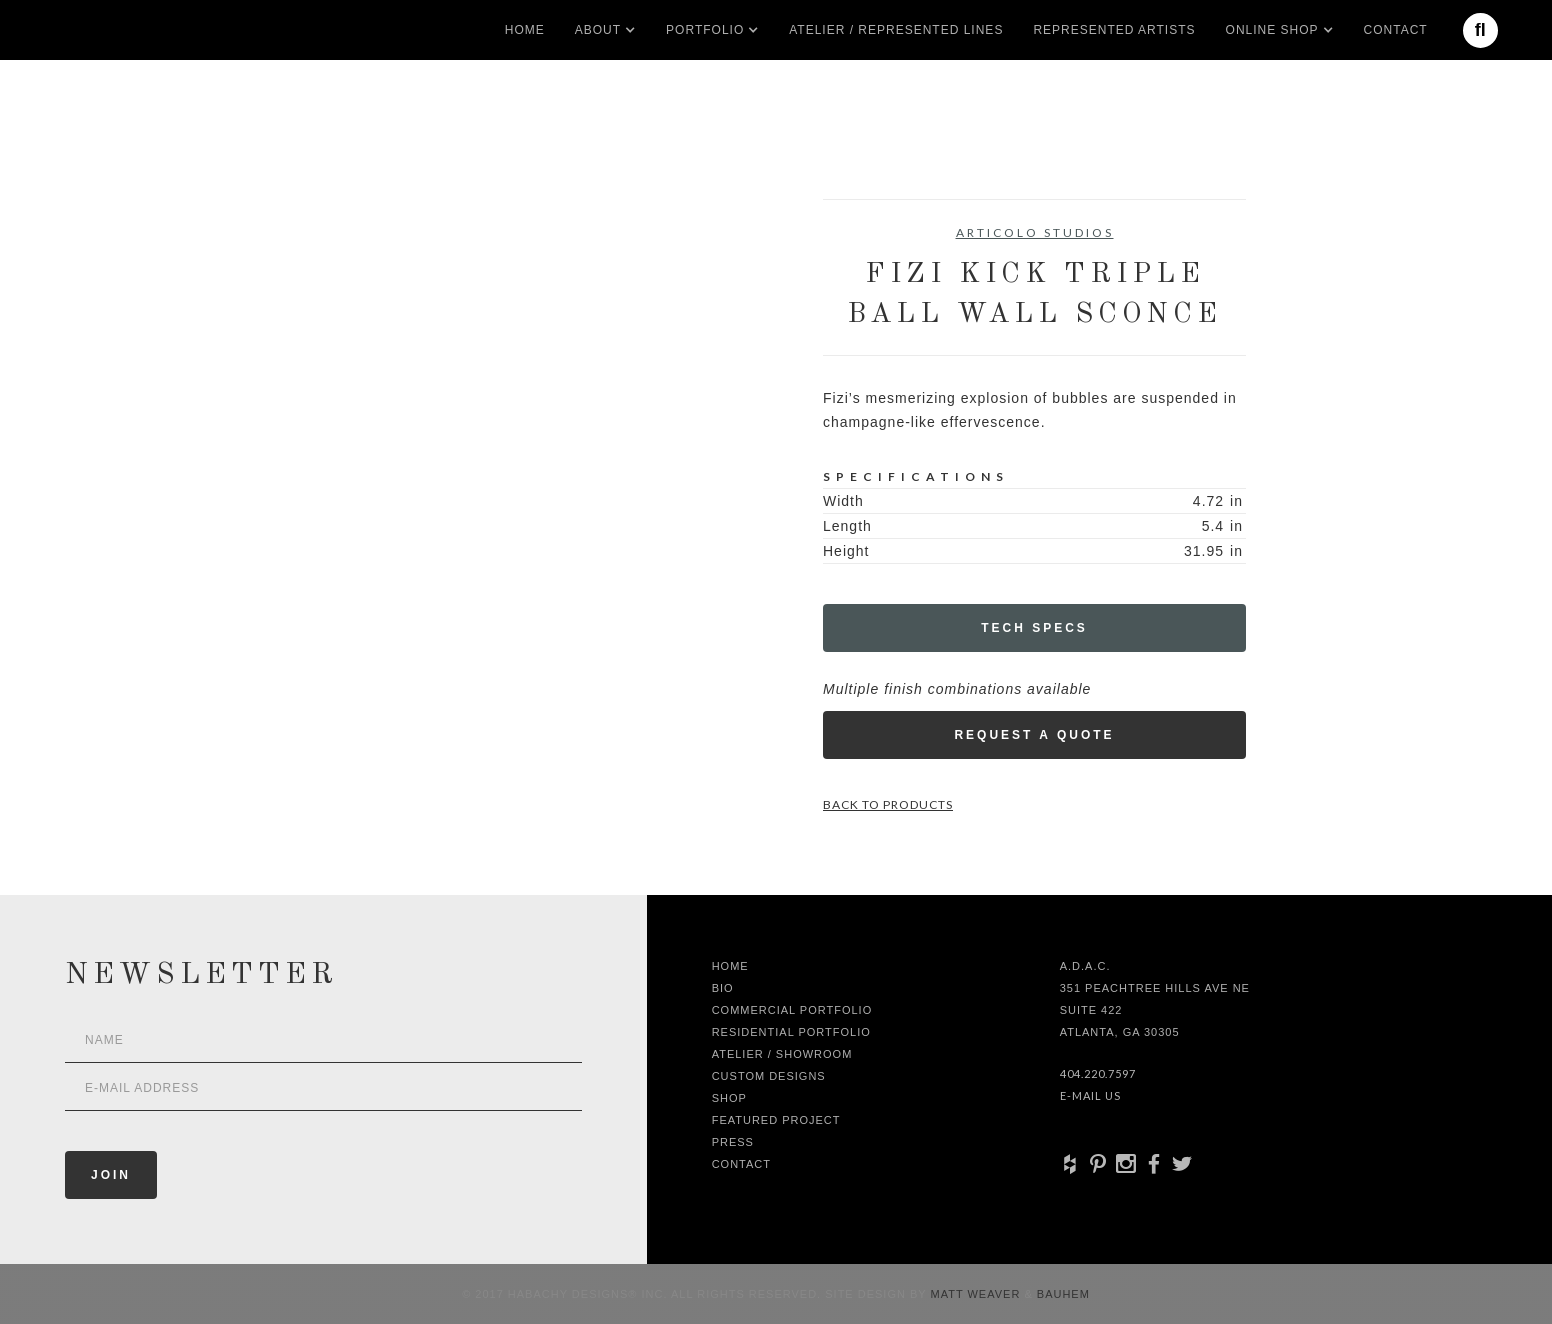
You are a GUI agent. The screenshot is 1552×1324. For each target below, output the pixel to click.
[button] (598, 30)
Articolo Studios (1035, 232)
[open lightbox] (351, 289)
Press (733, 1142)
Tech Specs (1034, 628)
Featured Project (776, 1120)
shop (729, 1098)
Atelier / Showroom (782, 1054)
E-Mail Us (1090, 1095)
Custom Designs (769, 1076)
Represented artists (1114, 30)
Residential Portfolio (791, 1032)
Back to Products (888, 804)
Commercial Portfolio (792, 1010)
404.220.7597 (1098, 1073)
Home (525, 30)
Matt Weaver (978, 1294)
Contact (1396, 30)
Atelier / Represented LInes (896, 30)
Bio (723, 988)
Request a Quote (1034, 735)
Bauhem (1061, 1294)
